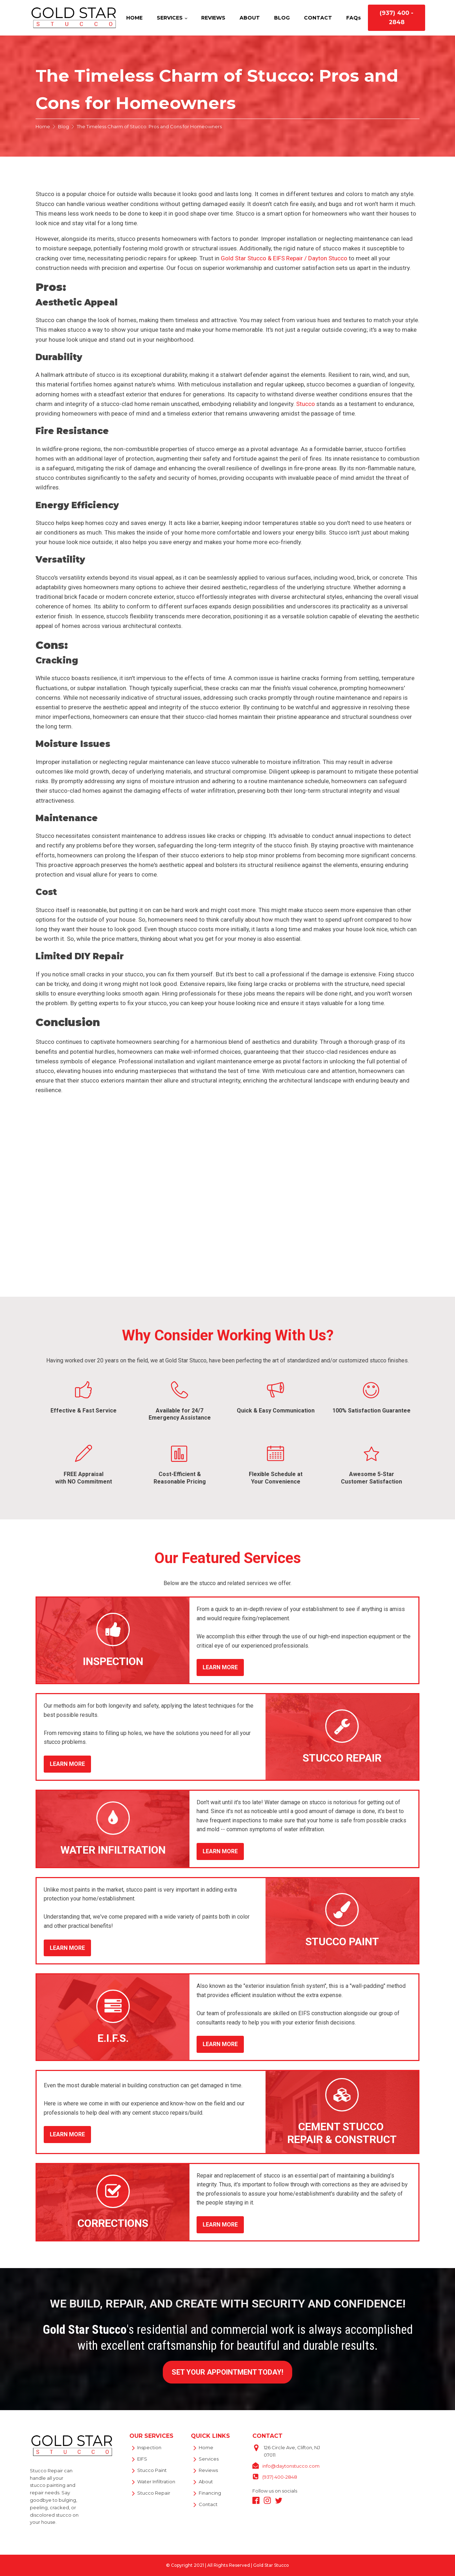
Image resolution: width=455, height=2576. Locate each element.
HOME (134, 18)
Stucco (305, 403)
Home (43, 126)
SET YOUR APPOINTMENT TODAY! (227, 2372)
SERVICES (170, 18)
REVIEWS (213, 18)
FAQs (353, 18)
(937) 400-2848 (279, 2477)
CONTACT (318, 18)
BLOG (282, 18)
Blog (63, 126)
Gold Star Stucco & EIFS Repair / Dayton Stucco (284, 258)
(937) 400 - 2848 (396, 18)
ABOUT (250, 18)
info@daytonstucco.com (291, 2466)
